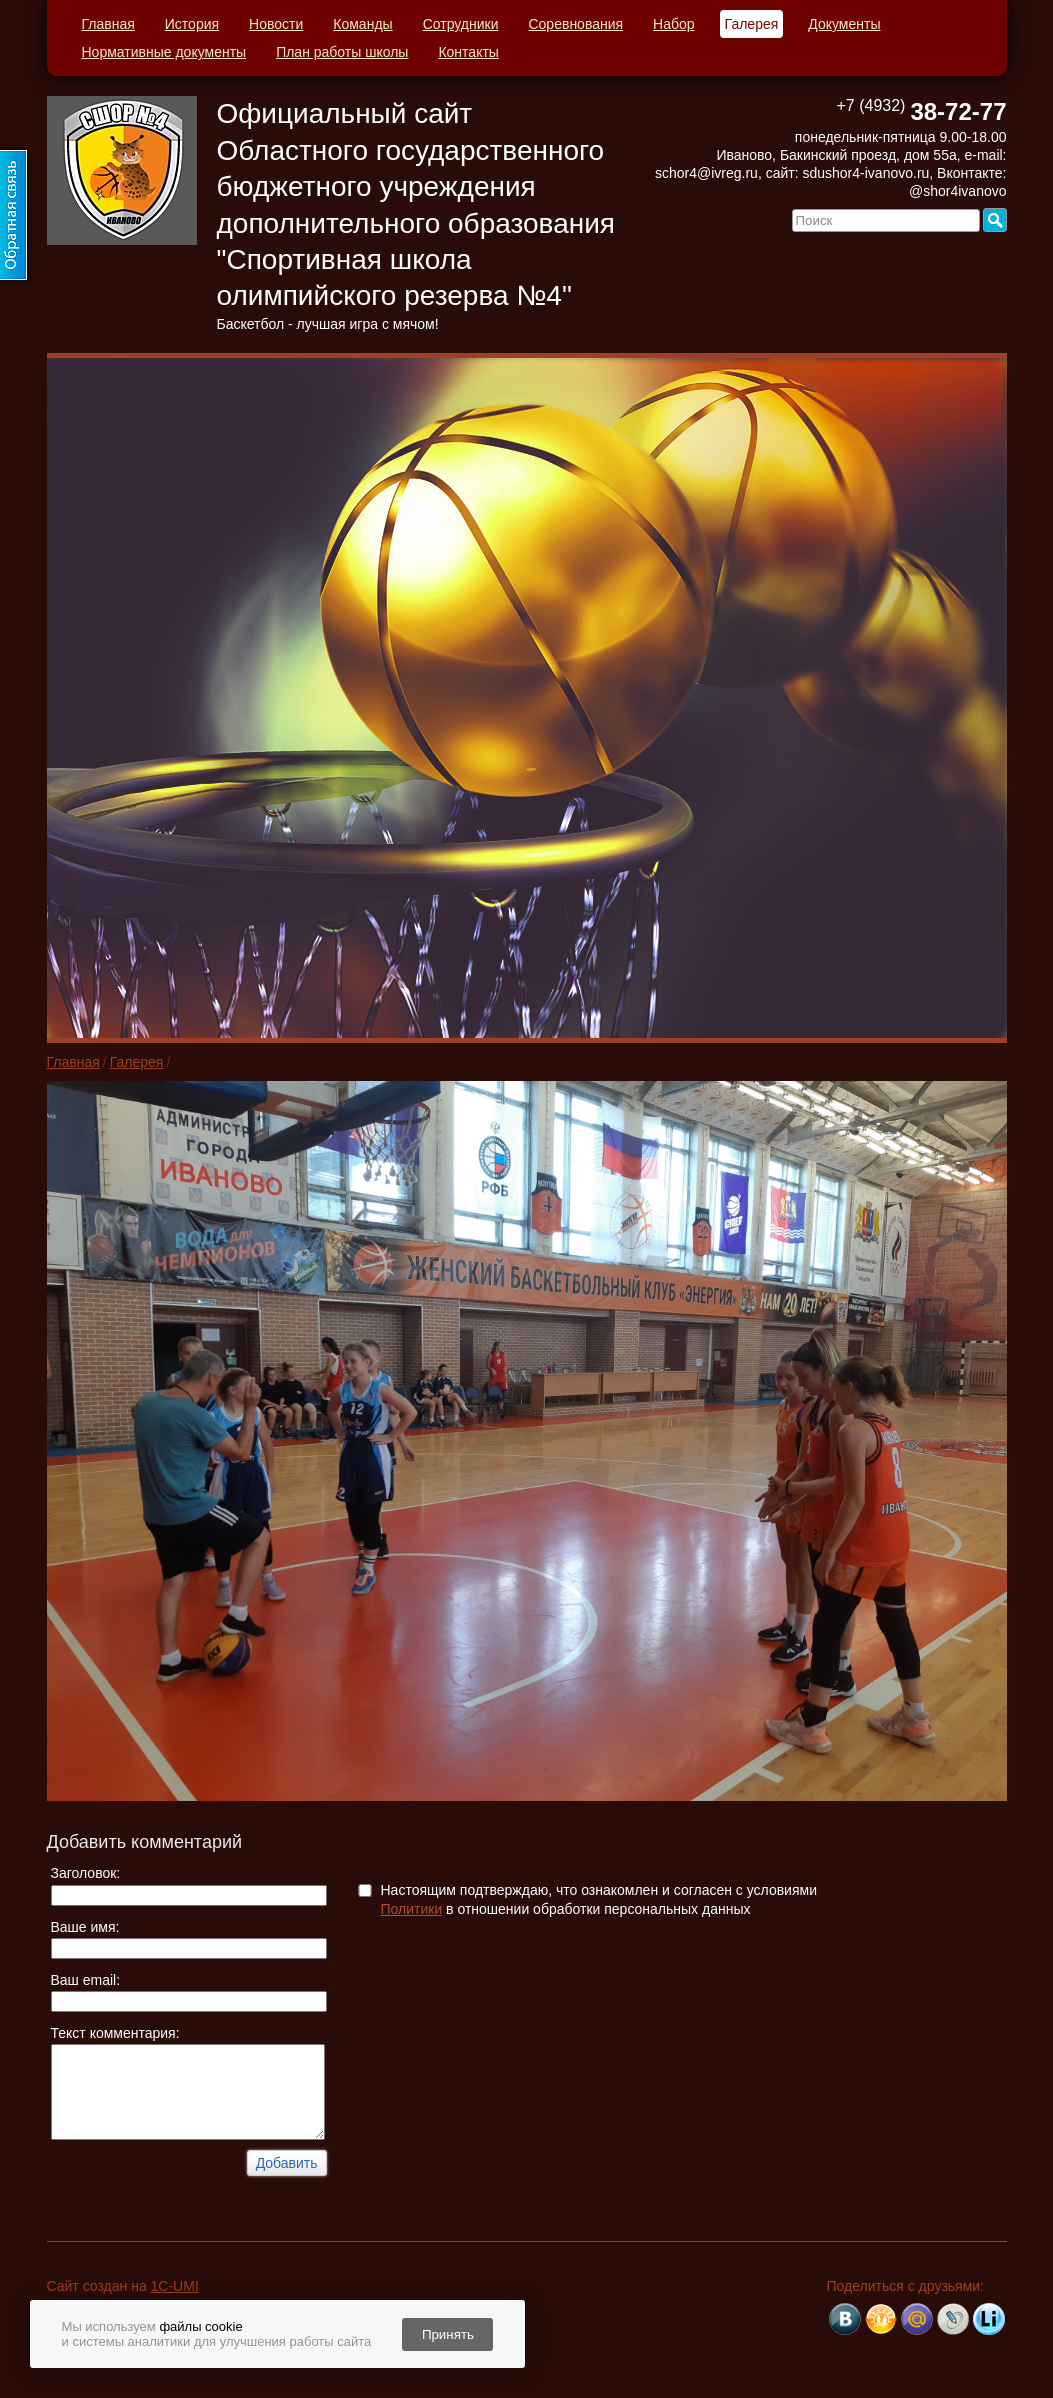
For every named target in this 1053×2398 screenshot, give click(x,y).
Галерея (752, 24)
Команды (362, 24)
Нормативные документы (164, 52)
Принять (448, 2334)
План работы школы (342, 52)
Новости (276, 24)
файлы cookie (200, 2326)
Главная (108, 24)
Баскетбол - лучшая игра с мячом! (328, 324)
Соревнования (575, 24)
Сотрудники (461, 24)
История (192, 24)
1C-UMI (175, 2286)
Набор (674, 24)
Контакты (468, 52)
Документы (844, 24)
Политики (412, 1909)
